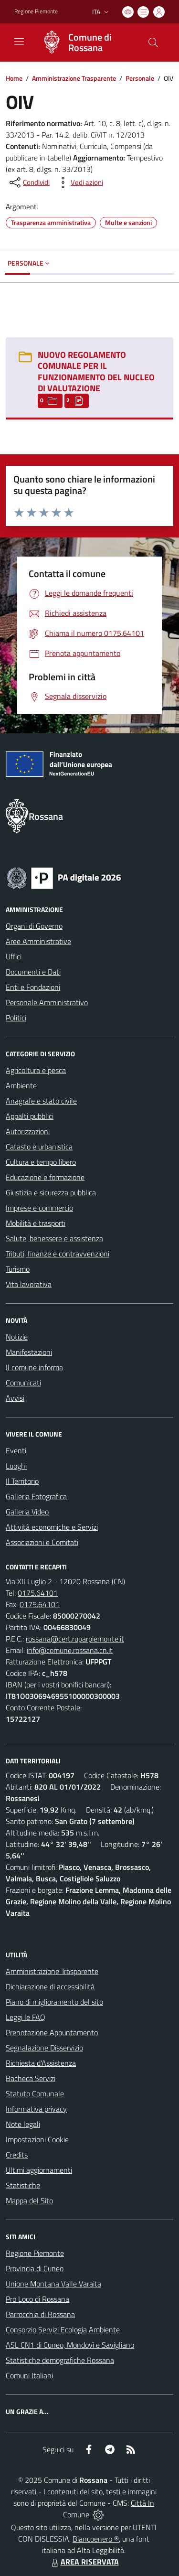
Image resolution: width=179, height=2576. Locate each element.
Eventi (16, 1450)
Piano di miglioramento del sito (54, 2001)
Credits (17, 2154)
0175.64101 (38, 1593)
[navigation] (19, 41)
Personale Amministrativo (47, 1002)
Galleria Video (27, 1511)
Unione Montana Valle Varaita (53, 2283)
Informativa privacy (36, 2108)
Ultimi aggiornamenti (39, 2170)
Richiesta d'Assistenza (41, 2063)
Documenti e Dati (33, 971)
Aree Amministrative (38, 941)
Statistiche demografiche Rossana (60, 2360)
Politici (16, 1017)
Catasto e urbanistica (39, 1146)
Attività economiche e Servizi (52, 1527)
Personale (140, 78)
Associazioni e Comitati (42, 1542)
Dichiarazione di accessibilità (50, 1986)
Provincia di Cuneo (34, 2268)
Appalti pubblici (29, 1116)
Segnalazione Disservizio (44, 2047)
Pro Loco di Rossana (37, 2299)
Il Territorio (22, 1481)
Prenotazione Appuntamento (52, 2032)
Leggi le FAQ (25, 2017)
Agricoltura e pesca (36, 1070)
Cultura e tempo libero (41, 1162)
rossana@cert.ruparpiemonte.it (75, 1638)
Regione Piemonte (35, 2253)
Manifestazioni (29, 1352)
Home (14, 78)
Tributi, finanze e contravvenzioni (57, 1253)
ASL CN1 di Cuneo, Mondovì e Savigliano (70, 2345)
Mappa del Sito (29, 2200)
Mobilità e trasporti (35, 1223)
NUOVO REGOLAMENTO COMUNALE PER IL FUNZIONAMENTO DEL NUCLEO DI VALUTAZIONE (96, 371)
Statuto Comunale (35, 2093)
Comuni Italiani (29, 2375)
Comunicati (23, 1382)
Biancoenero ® (96, 2538)
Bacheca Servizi (30, 2078)
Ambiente (21, 1085)
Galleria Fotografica (36, 1496)
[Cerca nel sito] (153, 42)
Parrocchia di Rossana (40, 2314)
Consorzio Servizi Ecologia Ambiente (63, 2329)
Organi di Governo (34, 926)
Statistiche (23, 2185)
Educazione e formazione (45, 1177)
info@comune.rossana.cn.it (70, 1650)
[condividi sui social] (29, 182)
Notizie (17, 1336)
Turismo (18, 1269)
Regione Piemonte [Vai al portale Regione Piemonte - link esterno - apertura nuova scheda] (36, 11)
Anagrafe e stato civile (41, 1100)
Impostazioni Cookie (37, 2139)
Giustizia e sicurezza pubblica (51, 1192)
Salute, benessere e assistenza (54, 1238)
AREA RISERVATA (84, 2561)
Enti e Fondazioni (33, 987)
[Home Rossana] (85, 42)
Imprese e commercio (39, 1207)
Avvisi (15, 1398)
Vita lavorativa (29, 1284)
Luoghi (16, 1465)
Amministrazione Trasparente (74, 78)
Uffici (13, 956)
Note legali (23, 2124)
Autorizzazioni (28, 1131)
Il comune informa (34, 1367)
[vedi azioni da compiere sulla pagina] (79, 182)
